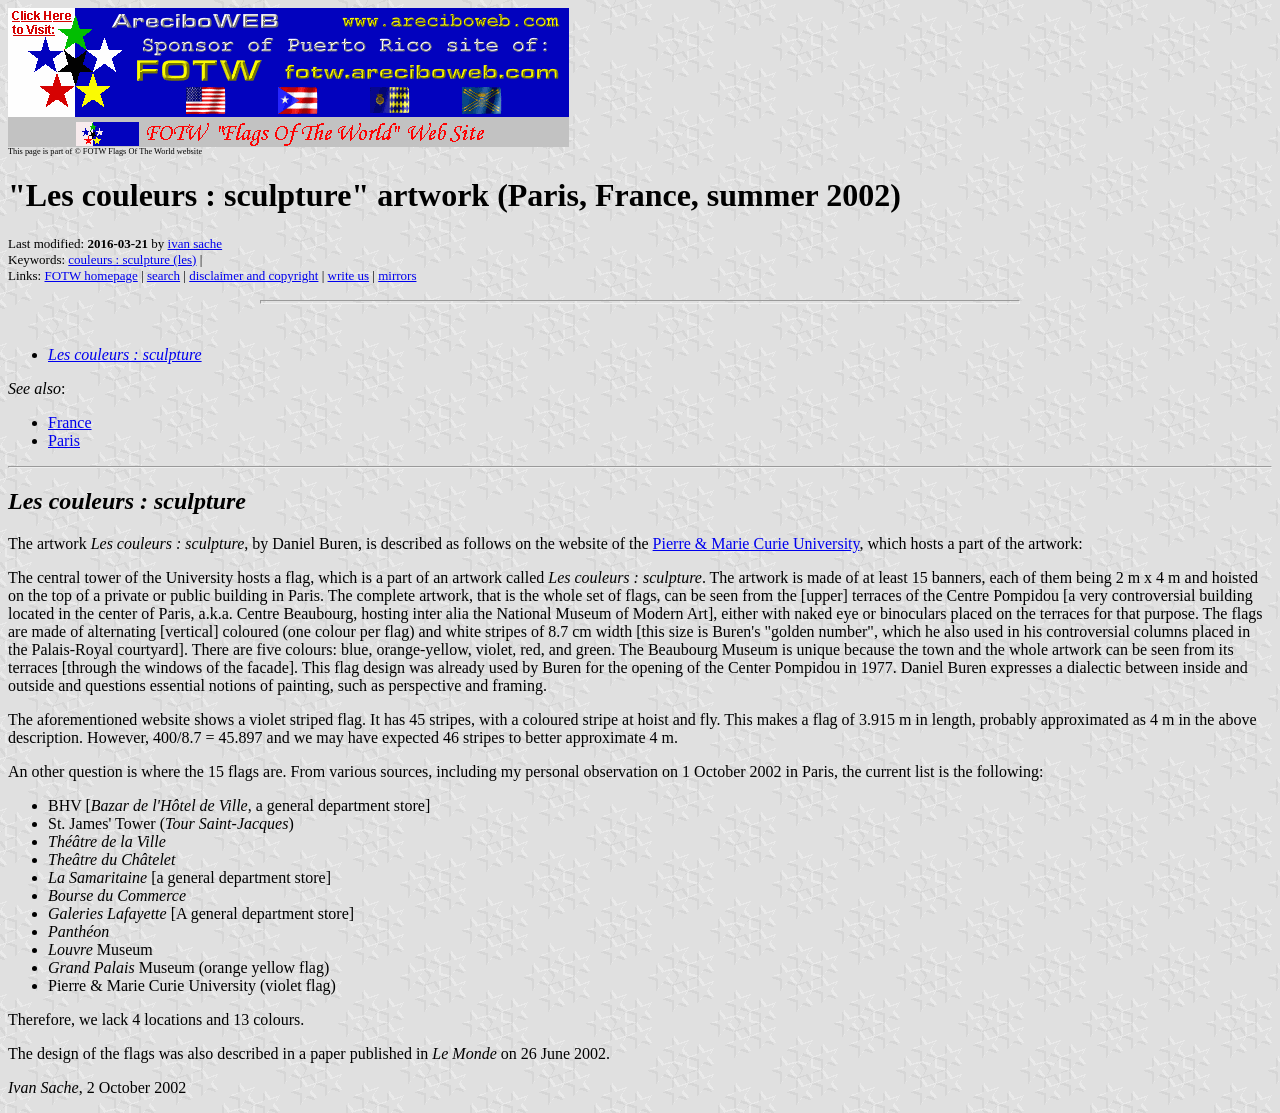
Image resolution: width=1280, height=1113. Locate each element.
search (163, 275)
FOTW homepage (90, 275)
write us (349, 275)
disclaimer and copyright (253, 275)
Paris (64, 440)
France (70, 422)
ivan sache (195, 243)
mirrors (397, 275)
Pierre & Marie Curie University (756, 543)
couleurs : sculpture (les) (132, 259)
